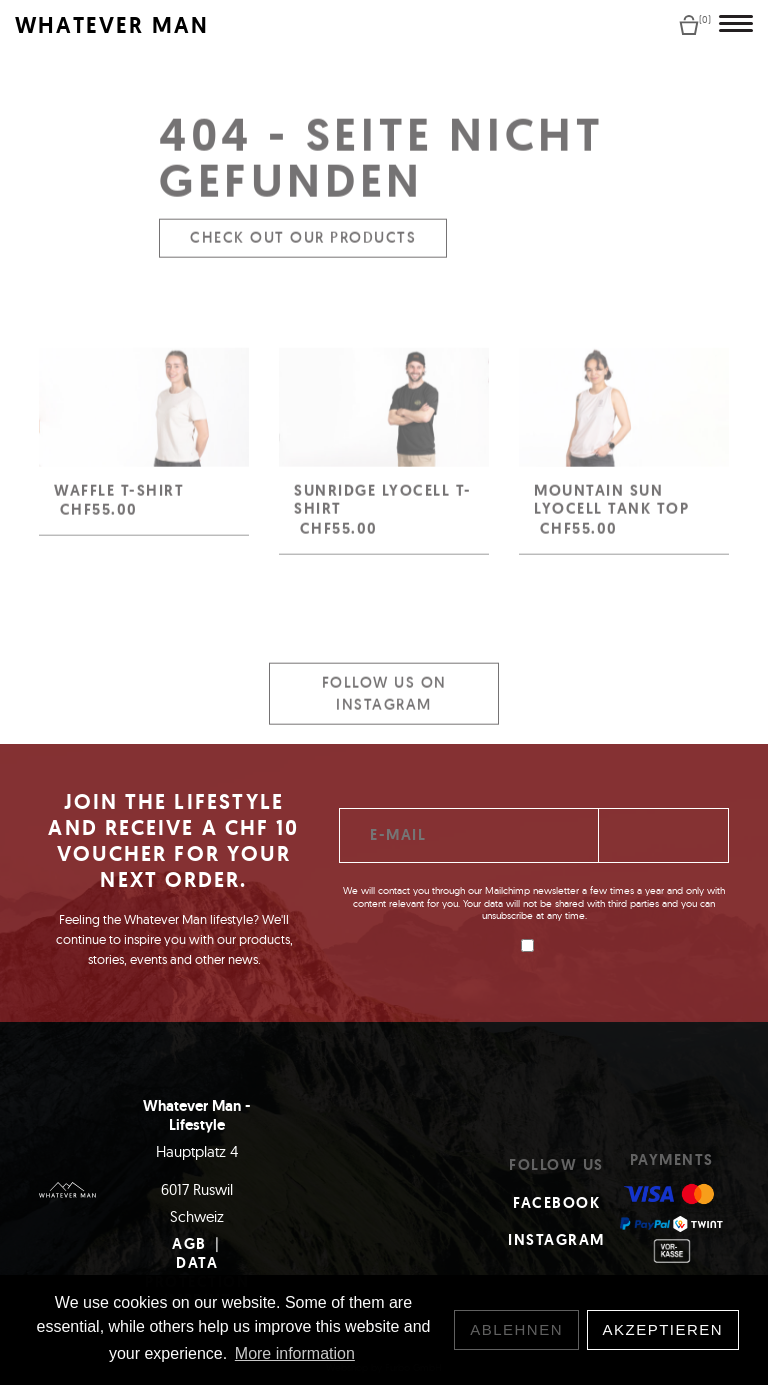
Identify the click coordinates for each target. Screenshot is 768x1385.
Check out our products (303, 246)
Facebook (556, 1203)
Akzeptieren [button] (663, 1329)
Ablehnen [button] (516, 1329)
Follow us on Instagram (384, 702)
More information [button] (295, 1353)
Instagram (556, 1240)
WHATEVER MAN (112, 25)
